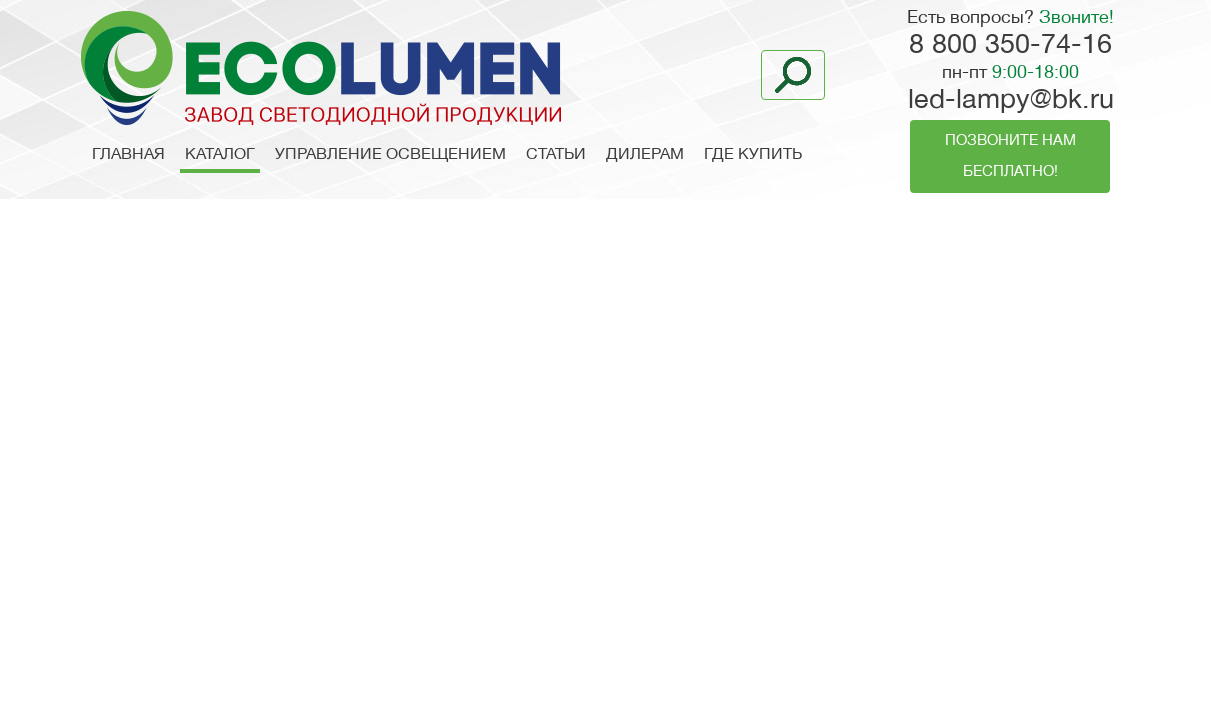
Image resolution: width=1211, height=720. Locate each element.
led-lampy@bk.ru (1011, 101)
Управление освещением (390, 155)
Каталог (220, 155)
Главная (128, 155)
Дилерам (645, 155)
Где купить (753, 155)
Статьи (556, 155)
